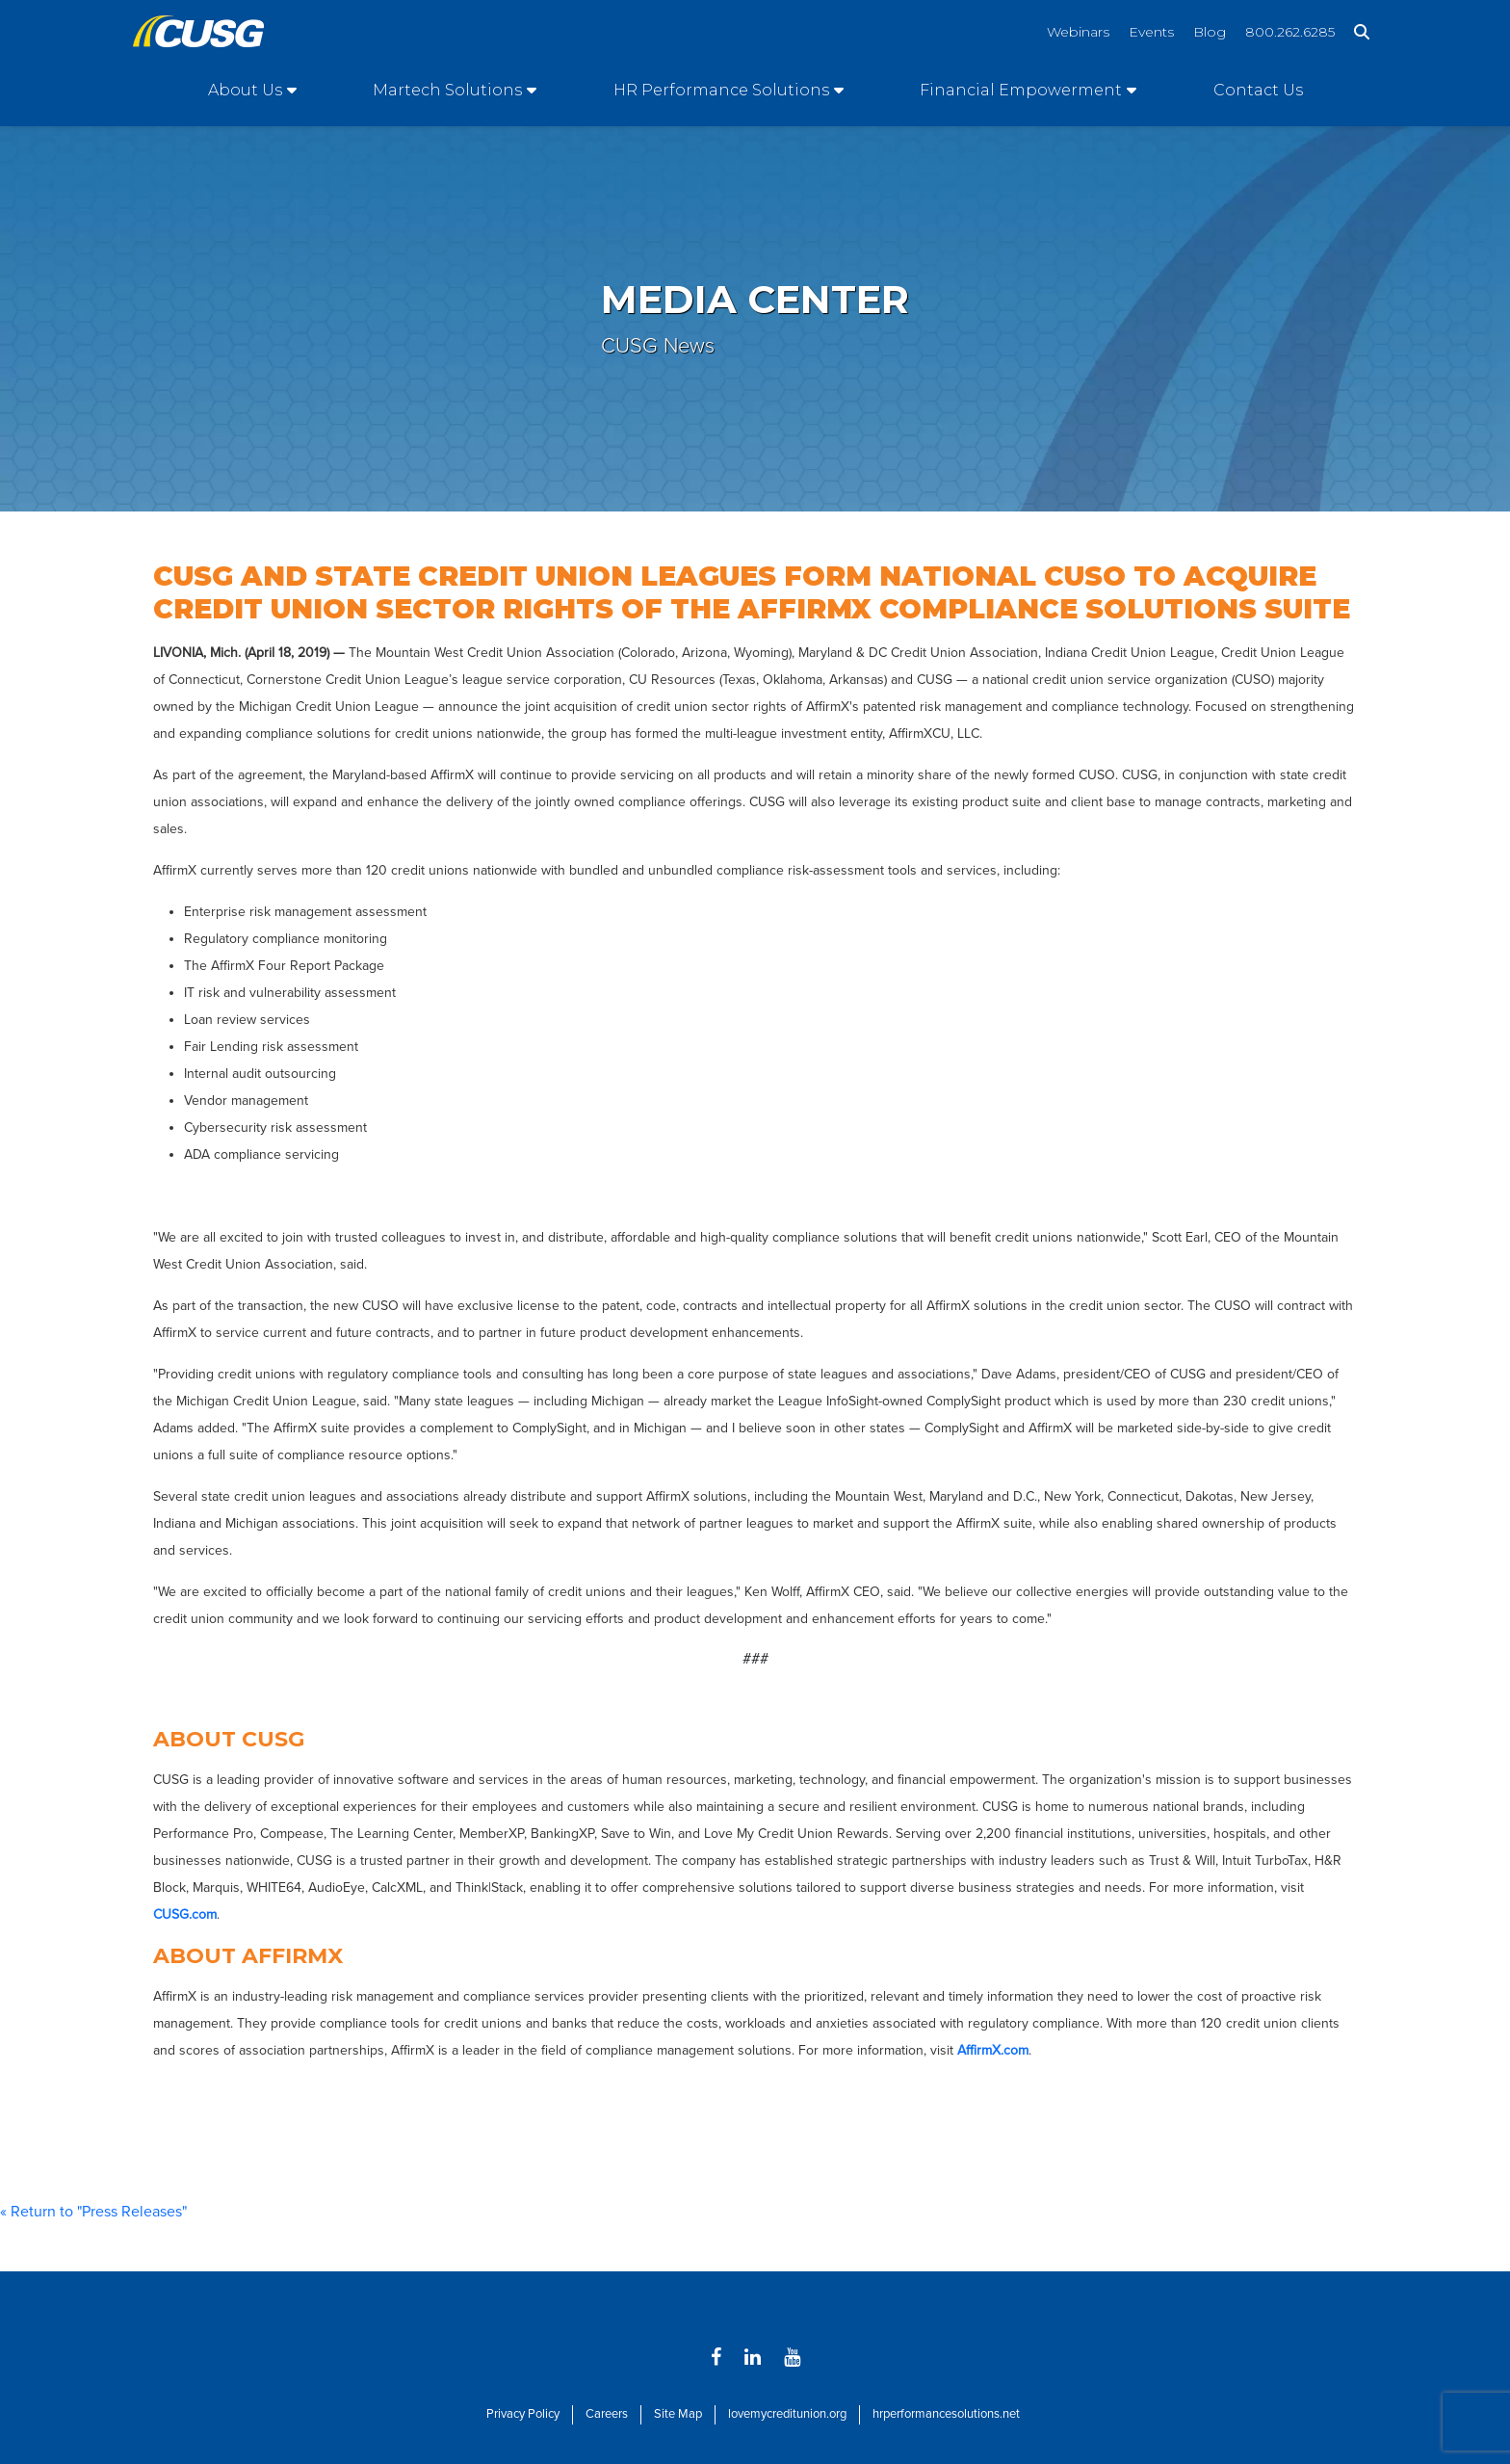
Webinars (1078, 31)
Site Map (678, 2414)
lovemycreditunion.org (787, 2414)
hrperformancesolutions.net (946, 2414)
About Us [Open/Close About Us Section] (245, 90)
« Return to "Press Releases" (93, 2211)
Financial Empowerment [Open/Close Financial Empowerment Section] (1021, 90)
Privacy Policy (523, 2414)
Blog (1209, 31)
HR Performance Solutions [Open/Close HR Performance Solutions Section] (721, 90)
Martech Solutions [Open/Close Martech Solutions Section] (447, 90)
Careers (607, 2414)
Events (1151, 31)
